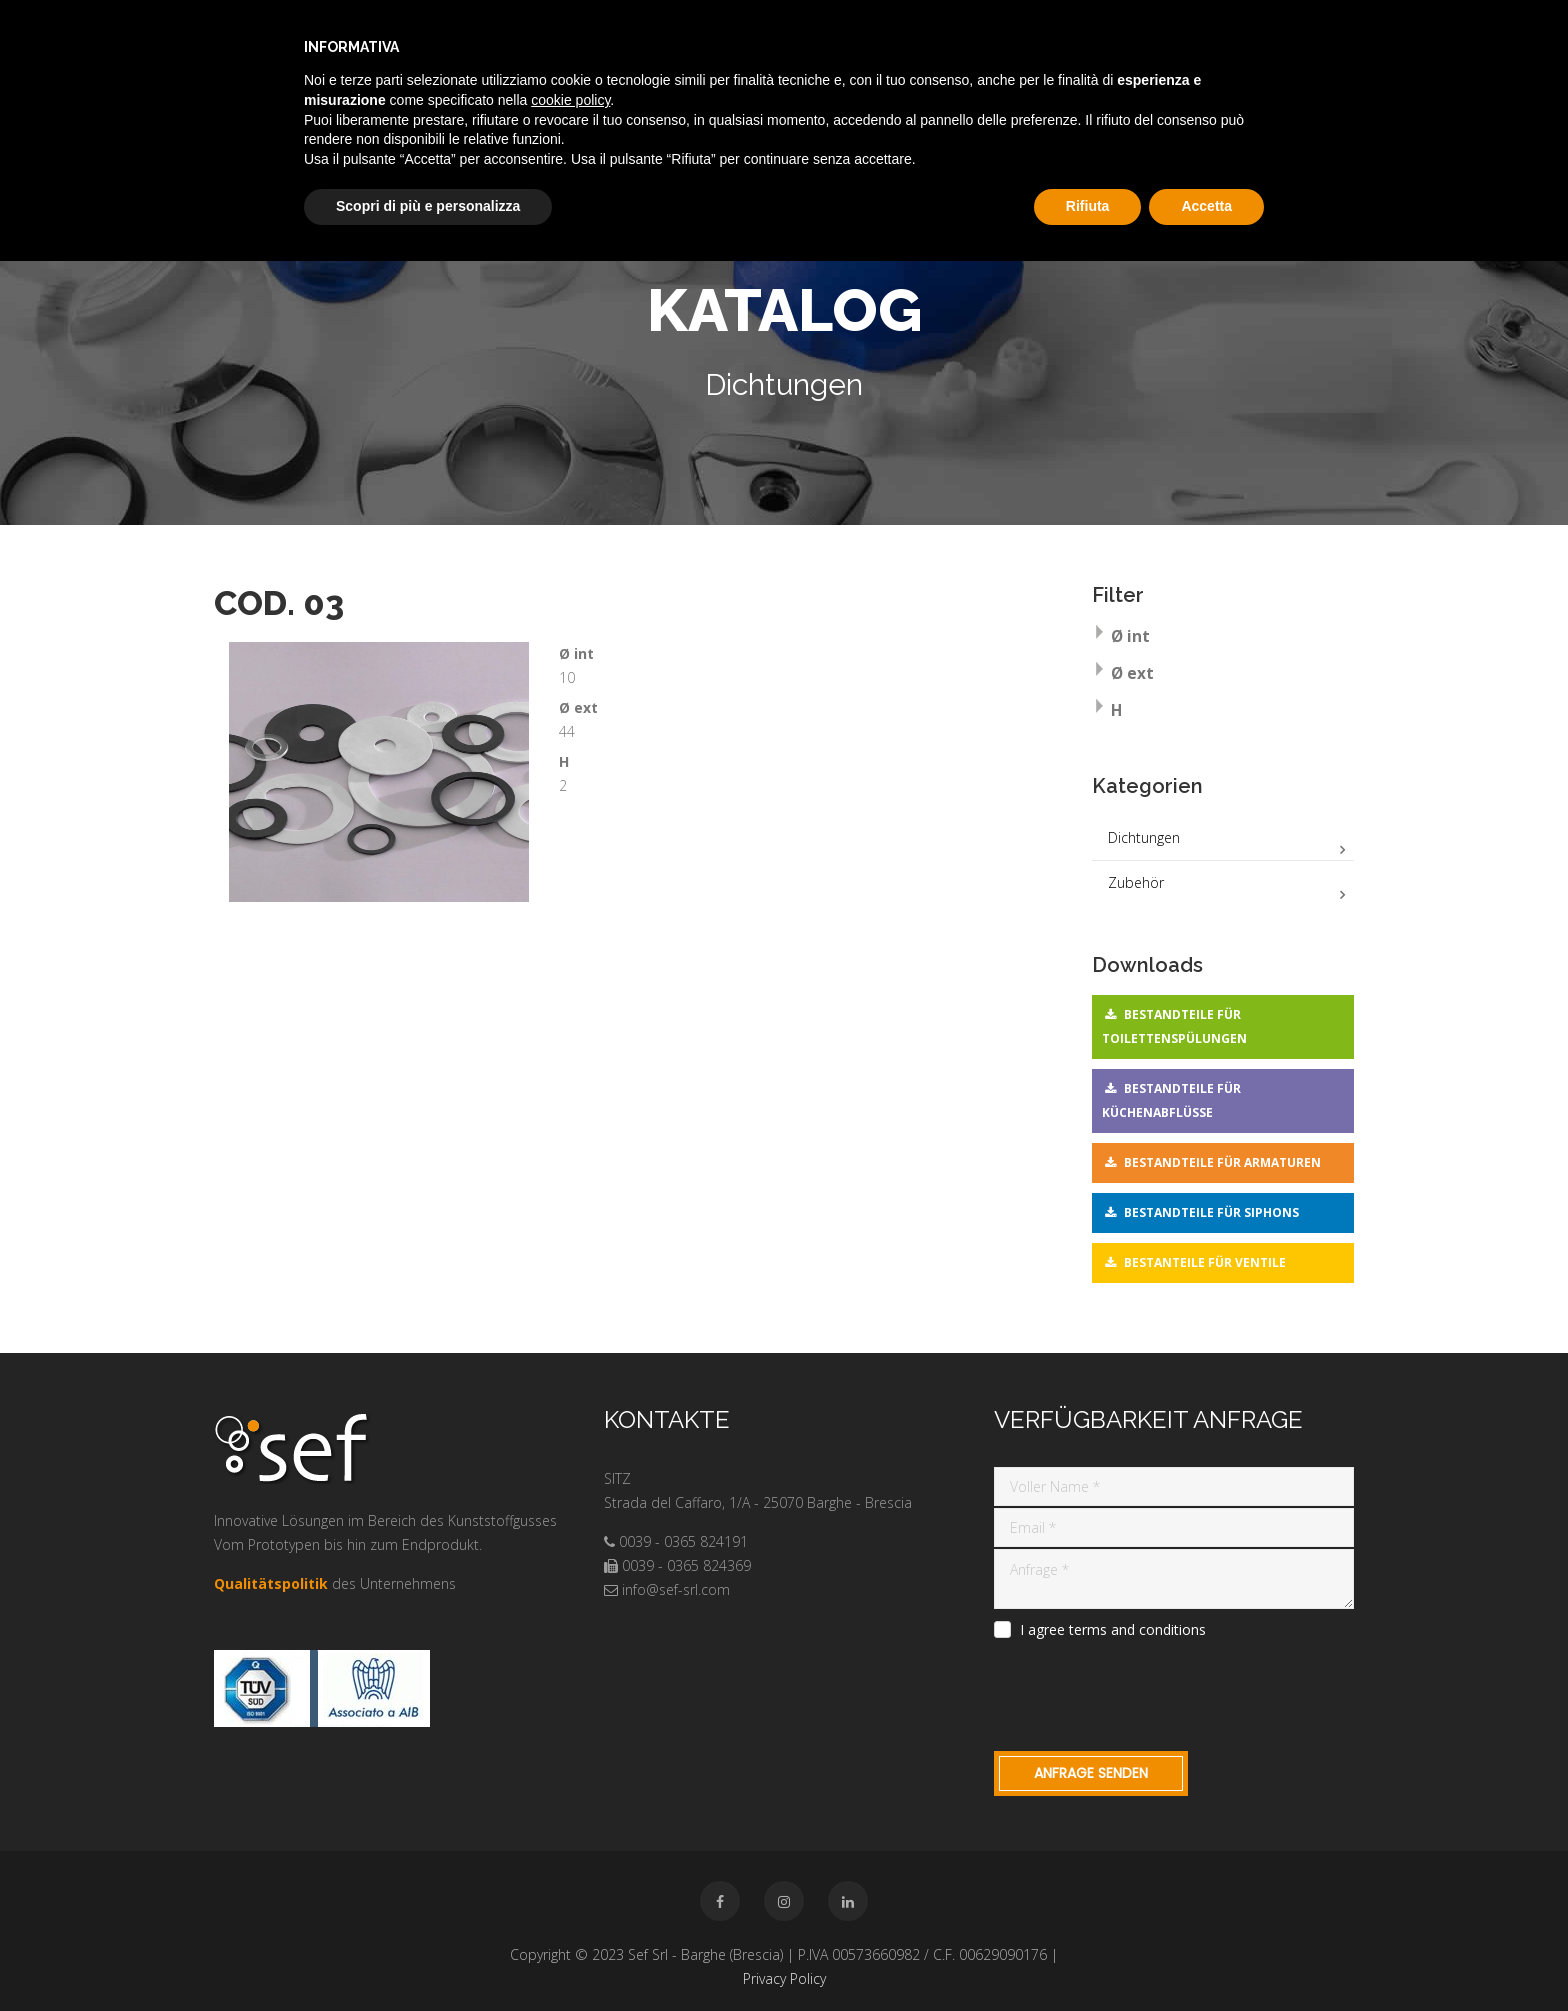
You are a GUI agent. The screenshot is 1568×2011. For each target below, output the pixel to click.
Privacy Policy (784, 1978)
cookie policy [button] (570, 100)
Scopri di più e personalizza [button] (428, 206)
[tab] (1223, 638)
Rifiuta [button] (1088, 206)
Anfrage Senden (1091, 1773)
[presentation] (1146, 1692)
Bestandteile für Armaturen (1222, 1162)
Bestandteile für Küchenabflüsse (1171, 1100)
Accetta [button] (1206, 206)
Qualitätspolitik (271, 1583)
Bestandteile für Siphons (1211, 1212)
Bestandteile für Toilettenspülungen (1174, 1026)
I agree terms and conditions (1113, 1630)
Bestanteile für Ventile (1205, 1262)
